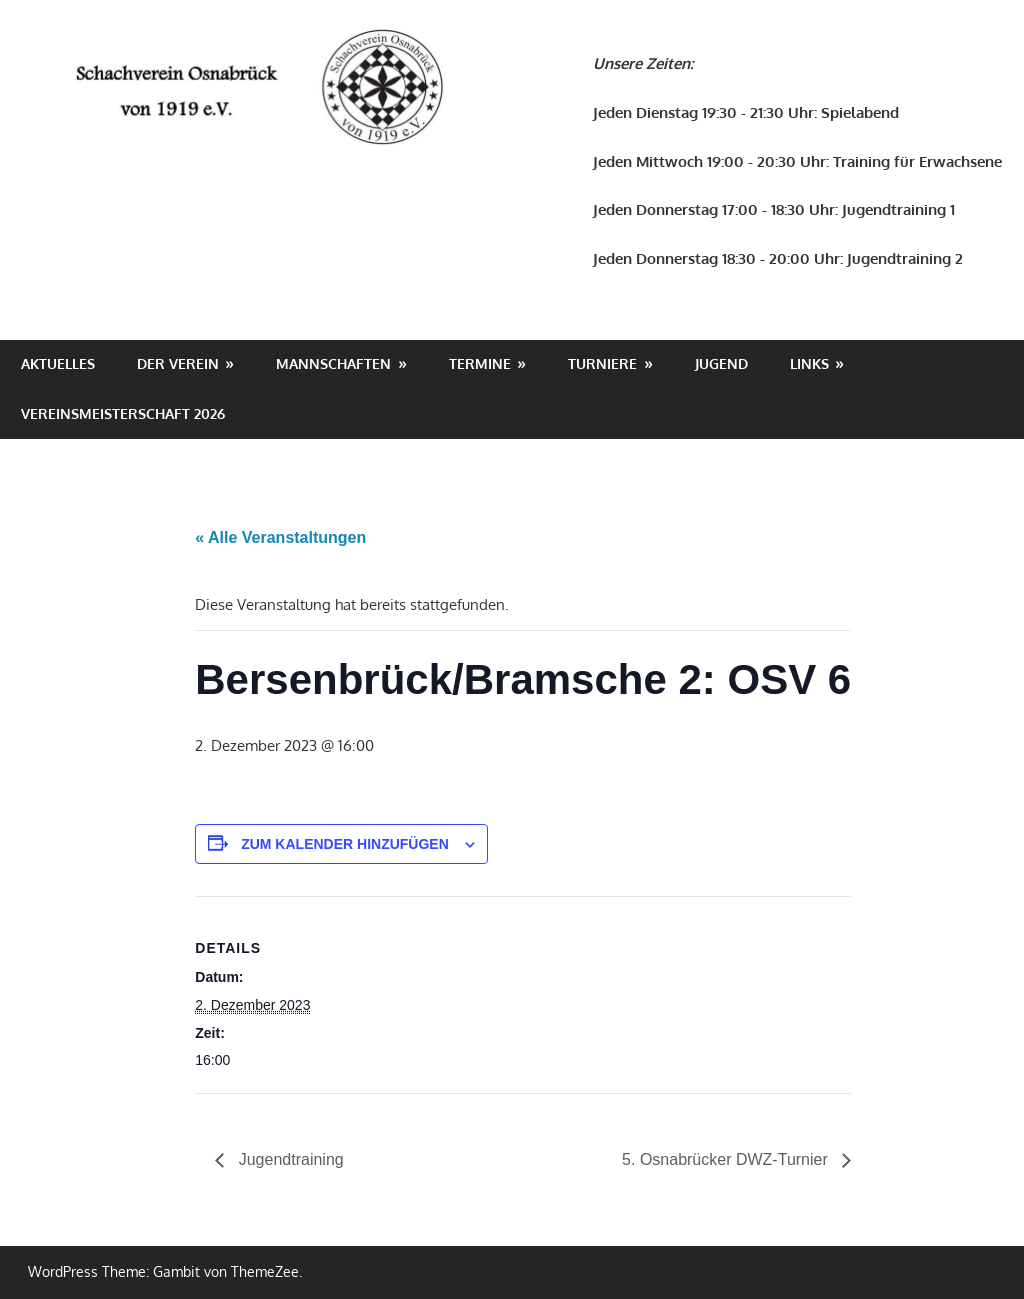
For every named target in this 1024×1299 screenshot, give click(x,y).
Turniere (602, 363)
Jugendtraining (288, 1159)
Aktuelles (58, 363)
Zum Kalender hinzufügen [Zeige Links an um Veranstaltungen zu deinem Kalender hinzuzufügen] (345, 844)
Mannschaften (333, 363)
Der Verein (178, 363)
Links (809, 363)
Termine (480, 363)
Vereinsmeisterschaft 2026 (123, 413)
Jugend (721, 363)
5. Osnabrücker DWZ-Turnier (727, 1159)
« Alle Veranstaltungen (280, 537)
